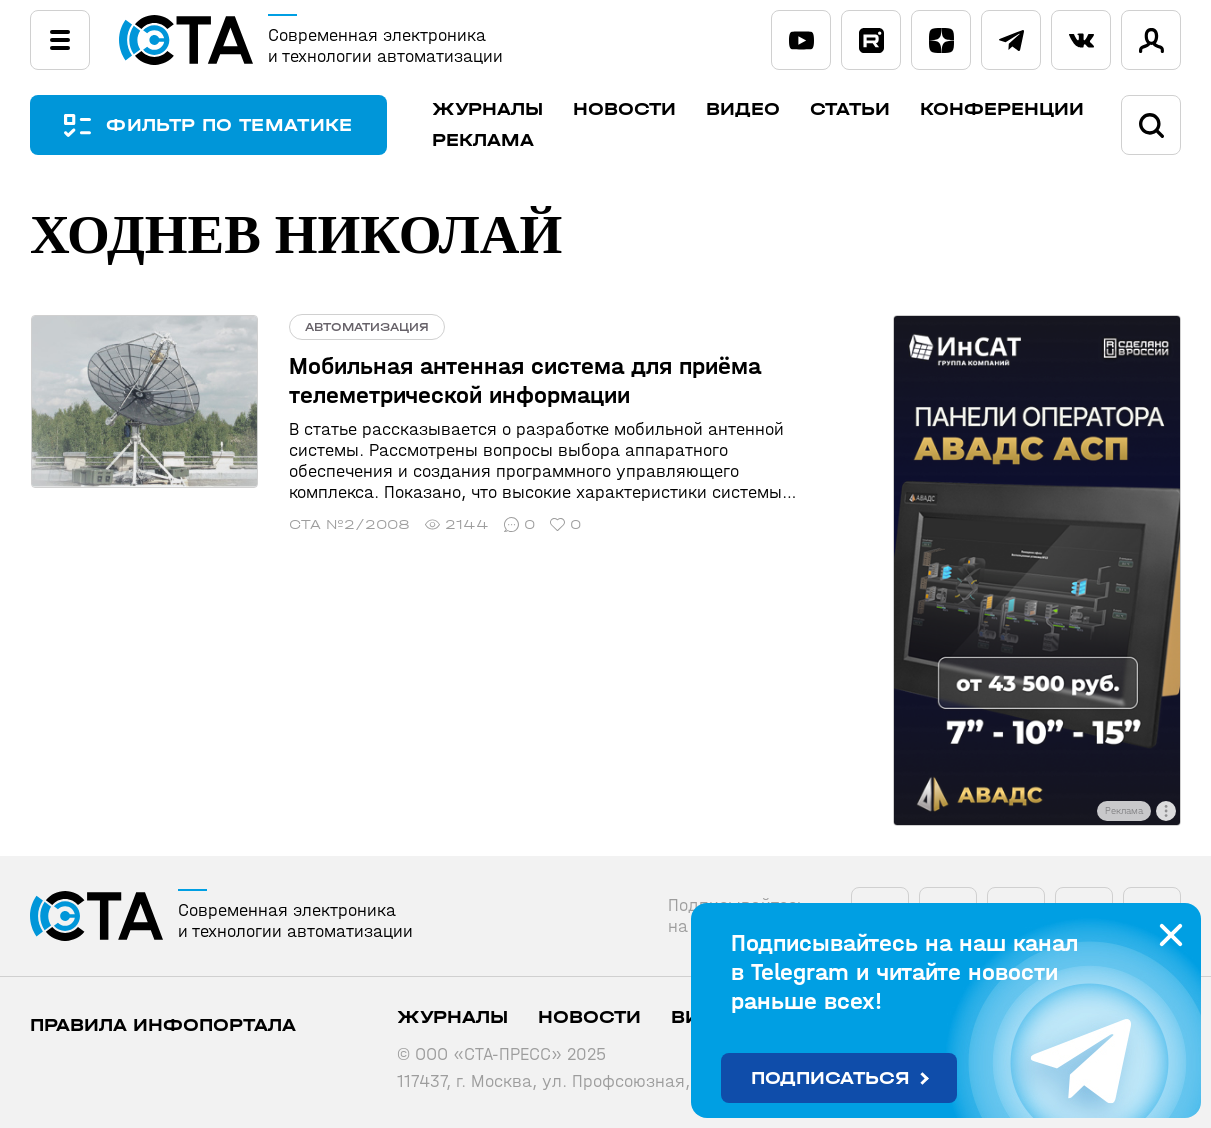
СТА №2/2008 (347, 524)
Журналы (488, 109)
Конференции (1003, 109)
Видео (744, 109)
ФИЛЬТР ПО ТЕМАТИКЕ (230, 125)
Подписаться (830, 1078)
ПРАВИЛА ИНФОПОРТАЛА (163, 1025)
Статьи (851, 109)
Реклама (484, 140)
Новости (625, 109)
